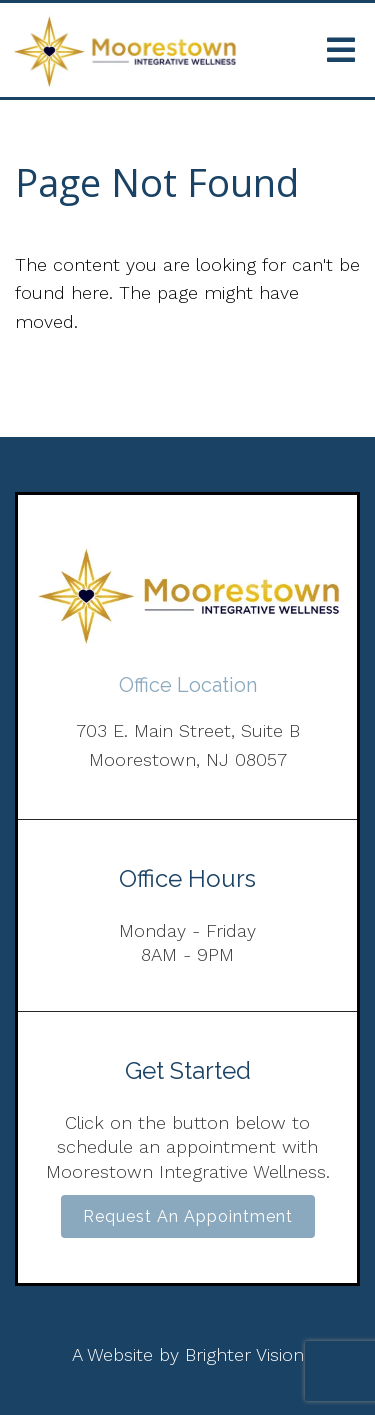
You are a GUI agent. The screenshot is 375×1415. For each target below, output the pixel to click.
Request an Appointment (188, 1216)
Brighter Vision (244, 1354)
